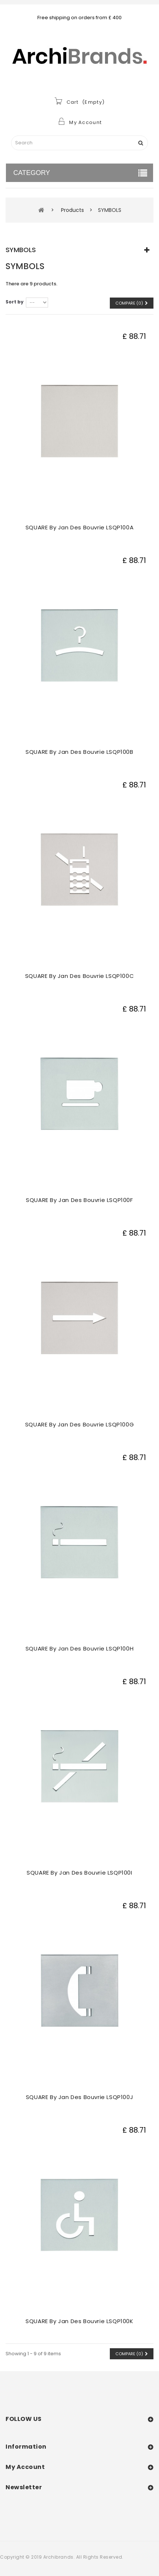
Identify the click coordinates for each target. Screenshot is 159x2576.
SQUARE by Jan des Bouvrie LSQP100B (79, 752)
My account (25, 2467)
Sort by (15, 302)
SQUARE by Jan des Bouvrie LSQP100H (79, 1648)
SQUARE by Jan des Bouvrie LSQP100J (79, 2097)
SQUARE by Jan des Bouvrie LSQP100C (79, 976)
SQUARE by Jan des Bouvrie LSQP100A (79, 527)
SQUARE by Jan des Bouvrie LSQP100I (79, 1872)
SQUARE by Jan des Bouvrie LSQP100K (79, 2321)
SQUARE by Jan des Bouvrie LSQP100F (79, 1200)
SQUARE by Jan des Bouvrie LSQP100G (79, 1424)
